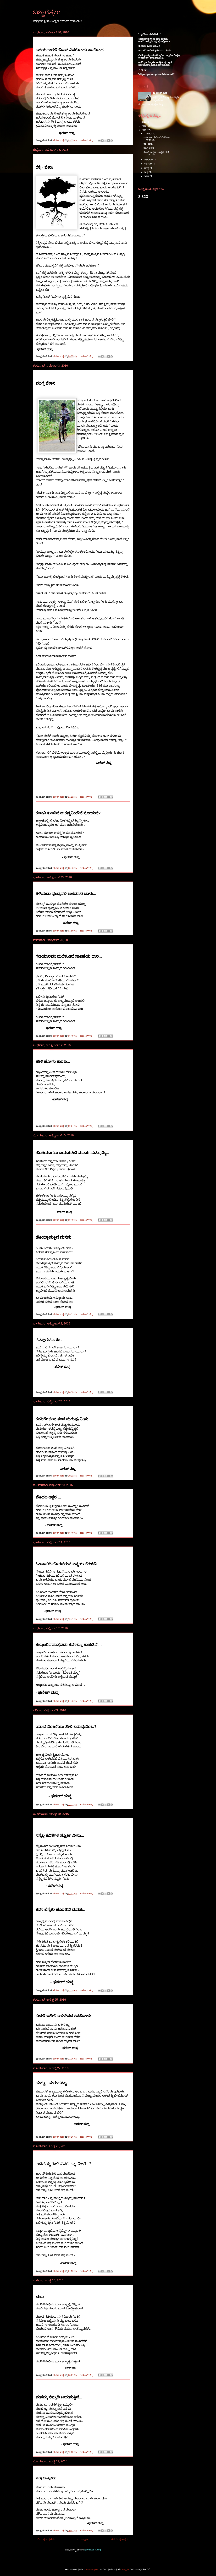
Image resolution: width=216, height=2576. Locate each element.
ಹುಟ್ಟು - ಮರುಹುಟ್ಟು (47, 2077)
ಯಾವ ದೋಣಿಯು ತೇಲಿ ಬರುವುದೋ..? (58, 1719)
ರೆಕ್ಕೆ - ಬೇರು (42, 158)
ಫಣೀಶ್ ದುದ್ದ (161, 93)
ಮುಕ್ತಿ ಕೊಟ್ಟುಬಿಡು (46, 2470)
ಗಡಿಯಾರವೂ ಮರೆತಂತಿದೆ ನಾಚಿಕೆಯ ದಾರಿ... (60, 949)
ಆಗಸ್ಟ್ (147, 168)
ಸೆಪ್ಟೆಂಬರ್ (148, 164)
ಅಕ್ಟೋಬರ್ (149, 159)
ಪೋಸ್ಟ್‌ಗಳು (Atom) (92, 2550)
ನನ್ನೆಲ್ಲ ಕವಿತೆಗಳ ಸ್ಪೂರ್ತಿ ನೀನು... (54, 1822)
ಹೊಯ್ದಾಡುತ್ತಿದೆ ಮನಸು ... (51, 1228)
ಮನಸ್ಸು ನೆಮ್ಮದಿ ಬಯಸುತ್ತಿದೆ (52, 2383)
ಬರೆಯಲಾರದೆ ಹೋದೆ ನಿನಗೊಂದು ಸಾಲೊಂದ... (62, 41)
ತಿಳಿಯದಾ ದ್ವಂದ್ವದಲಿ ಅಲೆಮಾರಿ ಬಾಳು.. (58, 886)
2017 (144, 126)
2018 (144, 122)
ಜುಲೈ (146, 172)
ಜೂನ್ (147, 176)
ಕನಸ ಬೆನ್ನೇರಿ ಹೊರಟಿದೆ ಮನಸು (53, 1902)
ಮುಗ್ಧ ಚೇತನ (43, 374)
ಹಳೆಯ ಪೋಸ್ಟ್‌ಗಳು (120, 2539)
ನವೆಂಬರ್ (148, 133)
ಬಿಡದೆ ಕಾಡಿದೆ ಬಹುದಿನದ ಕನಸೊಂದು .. (58, 2008)
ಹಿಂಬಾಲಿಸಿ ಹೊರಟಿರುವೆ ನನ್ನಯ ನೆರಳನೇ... (60, 1551)
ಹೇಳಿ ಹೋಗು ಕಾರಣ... (48, 1054)
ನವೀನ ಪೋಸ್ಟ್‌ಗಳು (45, 2539)
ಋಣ (39, 2289)
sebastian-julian (91, 2569)
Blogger (125, 2569)
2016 (144, 130)
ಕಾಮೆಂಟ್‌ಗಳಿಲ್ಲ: (87, 140)
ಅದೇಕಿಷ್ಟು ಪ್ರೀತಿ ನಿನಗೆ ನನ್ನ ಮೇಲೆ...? (56, 2155)
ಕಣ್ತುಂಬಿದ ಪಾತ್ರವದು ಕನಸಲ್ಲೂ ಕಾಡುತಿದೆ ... (60, 1637)
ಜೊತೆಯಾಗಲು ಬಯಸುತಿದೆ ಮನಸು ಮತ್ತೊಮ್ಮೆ (62, 1144)
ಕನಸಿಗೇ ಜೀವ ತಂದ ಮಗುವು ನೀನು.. (56, 1410)
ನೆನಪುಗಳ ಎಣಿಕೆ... (46, 1332)
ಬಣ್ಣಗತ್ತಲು (47, 12)
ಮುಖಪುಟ (82, 2539)
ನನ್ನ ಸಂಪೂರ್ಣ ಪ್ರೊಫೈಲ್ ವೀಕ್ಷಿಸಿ (151, 104)
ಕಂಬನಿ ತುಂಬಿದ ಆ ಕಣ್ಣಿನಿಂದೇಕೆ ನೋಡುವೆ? (60, 805)
